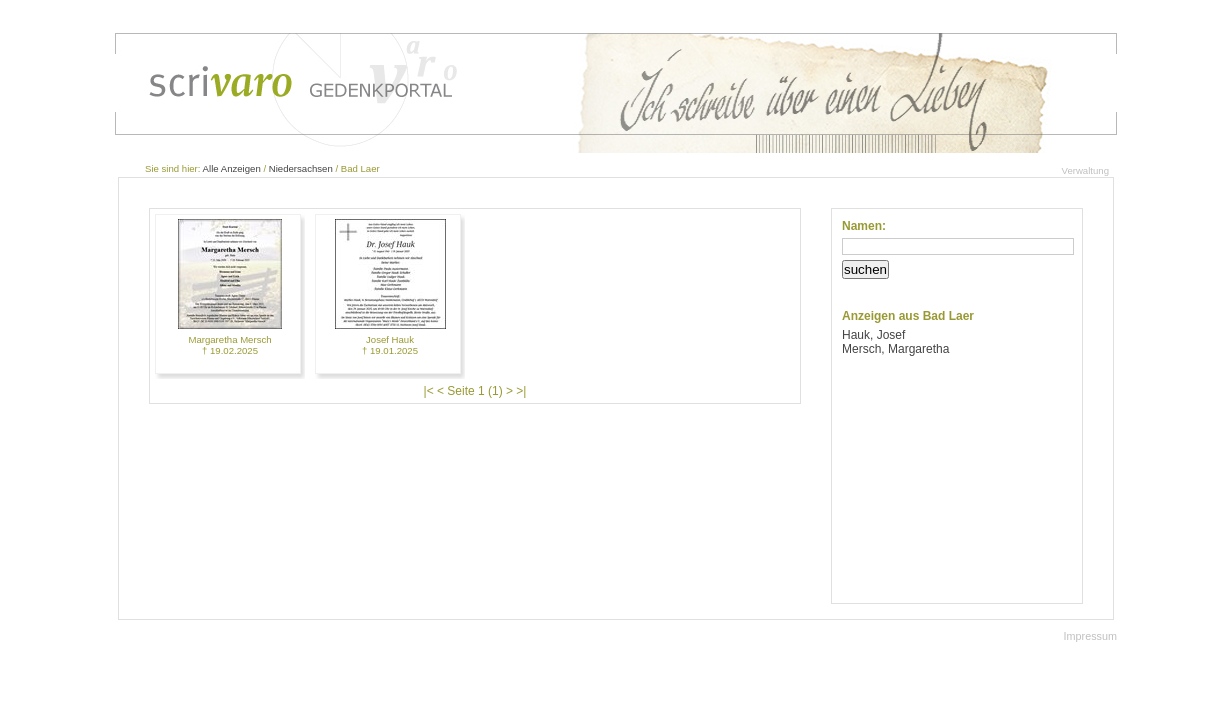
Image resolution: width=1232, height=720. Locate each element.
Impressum (1090, 636)
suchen (865, 269)
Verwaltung (1085, 170)
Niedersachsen (301, 168)
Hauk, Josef (873, 335)
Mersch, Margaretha (895, 349)
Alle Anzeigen (232, 168)
